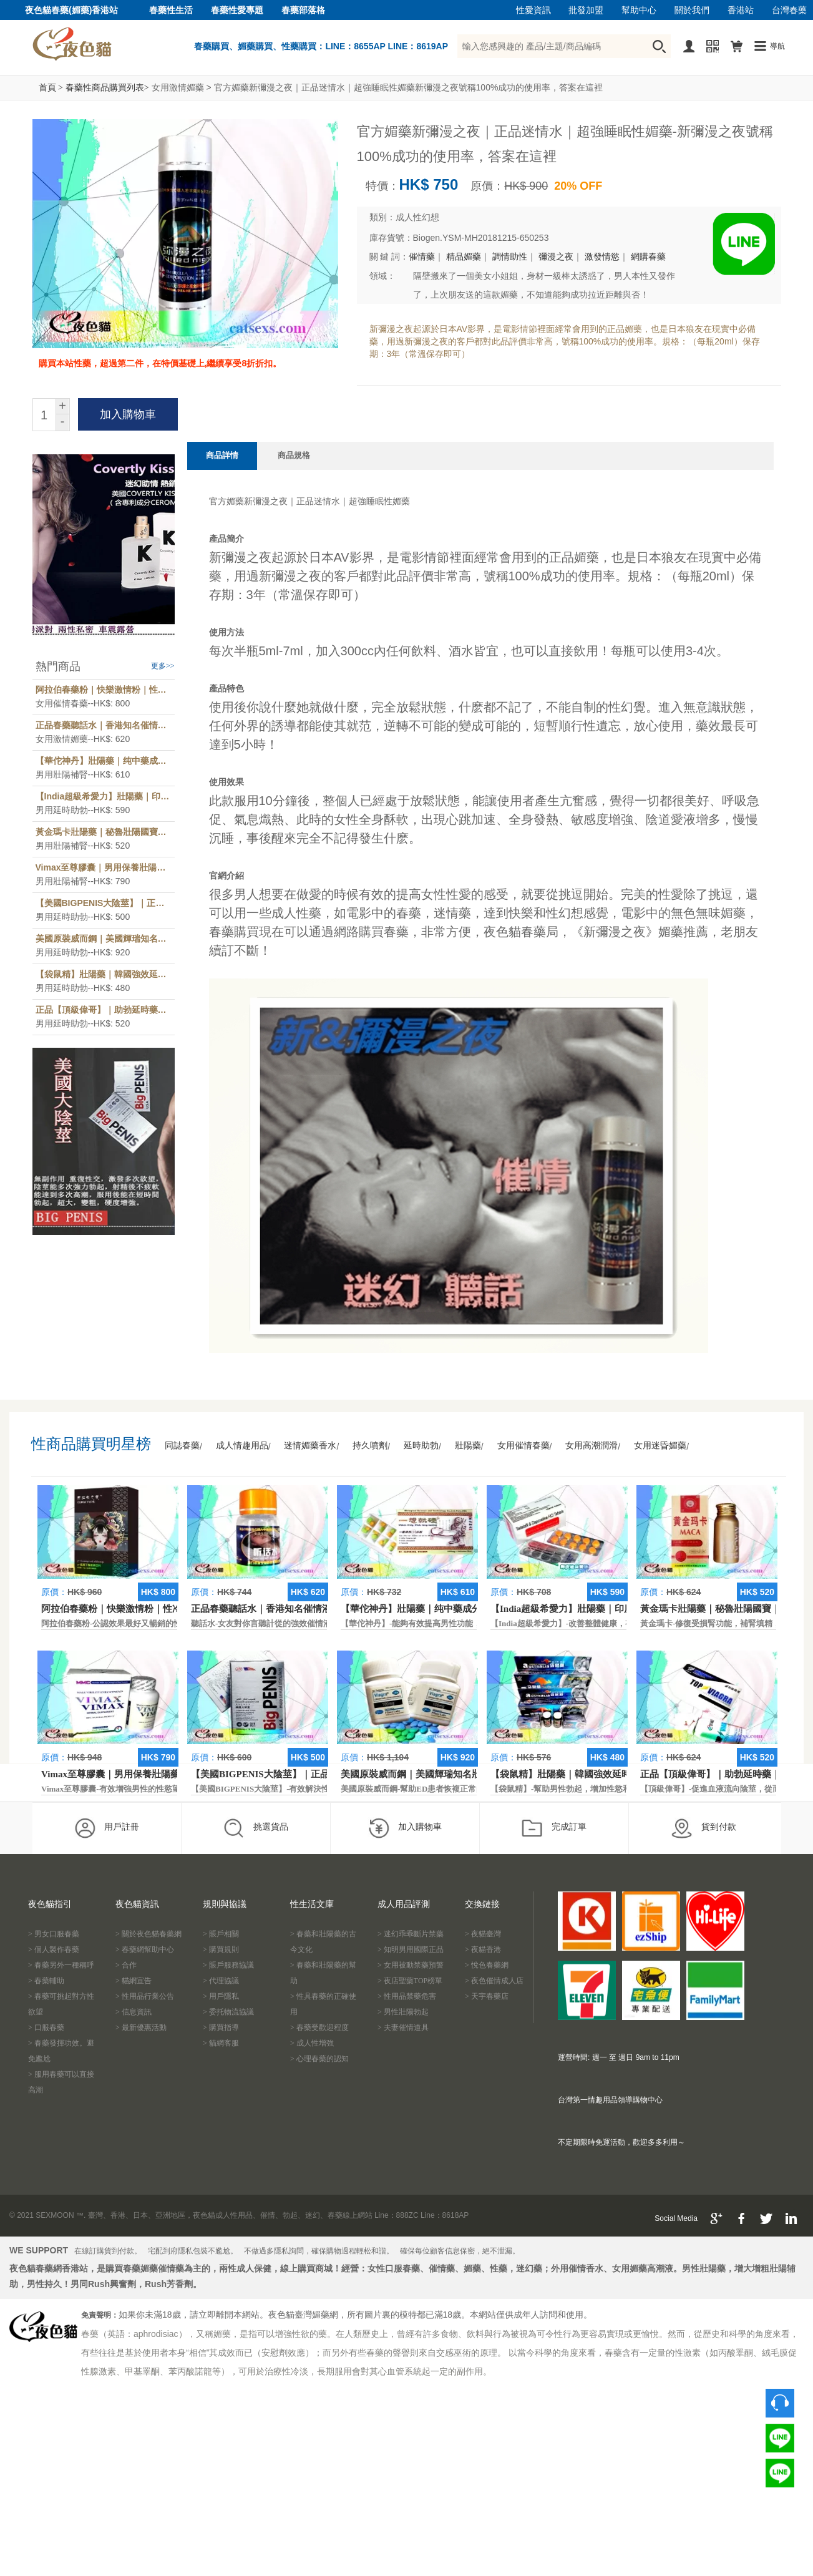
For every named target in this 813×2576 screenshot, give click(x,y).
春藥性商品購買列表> (107, 87)
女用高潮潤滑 (591, 1445)
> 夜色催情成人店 (494, 1980)
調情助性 (509, 256)
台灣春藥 (789, 10)
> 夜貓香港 (483, 1949)
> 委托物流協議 (228, 2012)
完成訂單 (554, 1827)
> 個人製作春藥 (53, 1949)
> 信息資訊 (133, 2012)
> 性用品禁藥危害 (406, 1996)
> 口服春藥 (46, 2027)
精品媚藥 (463, 256)
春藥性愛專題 (237, 10)
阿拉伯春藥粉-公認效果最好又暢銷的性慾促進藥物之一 (139, 1623)
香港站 (741, 10)
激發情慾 (602, 256)
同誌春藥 (182, 1445)
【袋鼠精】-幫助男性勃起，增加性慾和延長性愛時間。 (589, 1788)
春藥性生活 (171, 10)
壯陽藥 (468, 1445)
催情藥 (422, 256)
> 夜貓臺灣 (483, 1934)
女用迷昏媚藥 (660, 1445)
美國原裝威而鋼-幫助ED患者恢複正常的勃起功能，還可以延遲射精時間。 (473, 1788)
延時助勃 (421, 1445)
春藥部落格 (303, 10)
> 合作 (126, 1965)
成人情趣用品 (242, 1445)
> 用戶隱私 (221, 1996)
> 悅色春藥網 (487, 1965)
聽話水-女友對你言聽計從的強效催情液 (261, 1623)
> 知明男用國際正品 (410, 1949)
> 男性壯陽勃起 (403, 2012)
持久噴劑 (370, 1445)
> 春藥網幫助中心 (144, 1949)
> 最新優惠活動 (141, 2027)
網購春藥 (648, 256)
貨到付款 (703, 1827)
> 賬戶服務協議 (228, 1965)
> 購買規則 (221, 1949)
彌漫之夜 (555, 256)
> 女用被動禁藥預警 (410, 1965)
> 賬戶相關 (221, 1934)
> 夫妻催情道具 (403, 2027)
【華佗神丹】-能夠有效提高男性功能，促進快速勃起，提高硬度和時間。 (472, 1623)
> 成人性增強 (312, 2043)
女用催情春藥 (523, 1445)
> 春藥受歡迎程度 (319, 2027)
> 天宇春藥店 (487, 1996)
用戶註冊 (106, 1827)
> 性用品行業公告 (144, 1996)
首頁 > (51, 87)
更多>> (163, 665)
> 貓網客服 (221, 2043)
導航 (777, 46)
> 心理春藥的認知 (319, 2058)
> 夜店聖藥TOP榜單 (409, 1980)
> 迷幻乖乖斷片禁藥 (410, 1934)
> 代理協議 (221, 1980)
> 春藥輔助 (46, 1980)
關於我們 (691, 10)
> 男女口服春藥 (53, 1934)
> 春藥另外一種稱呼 (61, 1965)
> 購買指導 (221, 2027)
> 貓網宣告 (133, 1980)
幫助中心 (638, 10)
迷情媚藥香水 (310, 1445)
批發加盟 (585, 10)
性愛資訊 (533, 10)
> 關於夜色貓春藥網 (148, 1934)
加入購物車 (405, 1827)
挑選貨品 (255, 1827)
